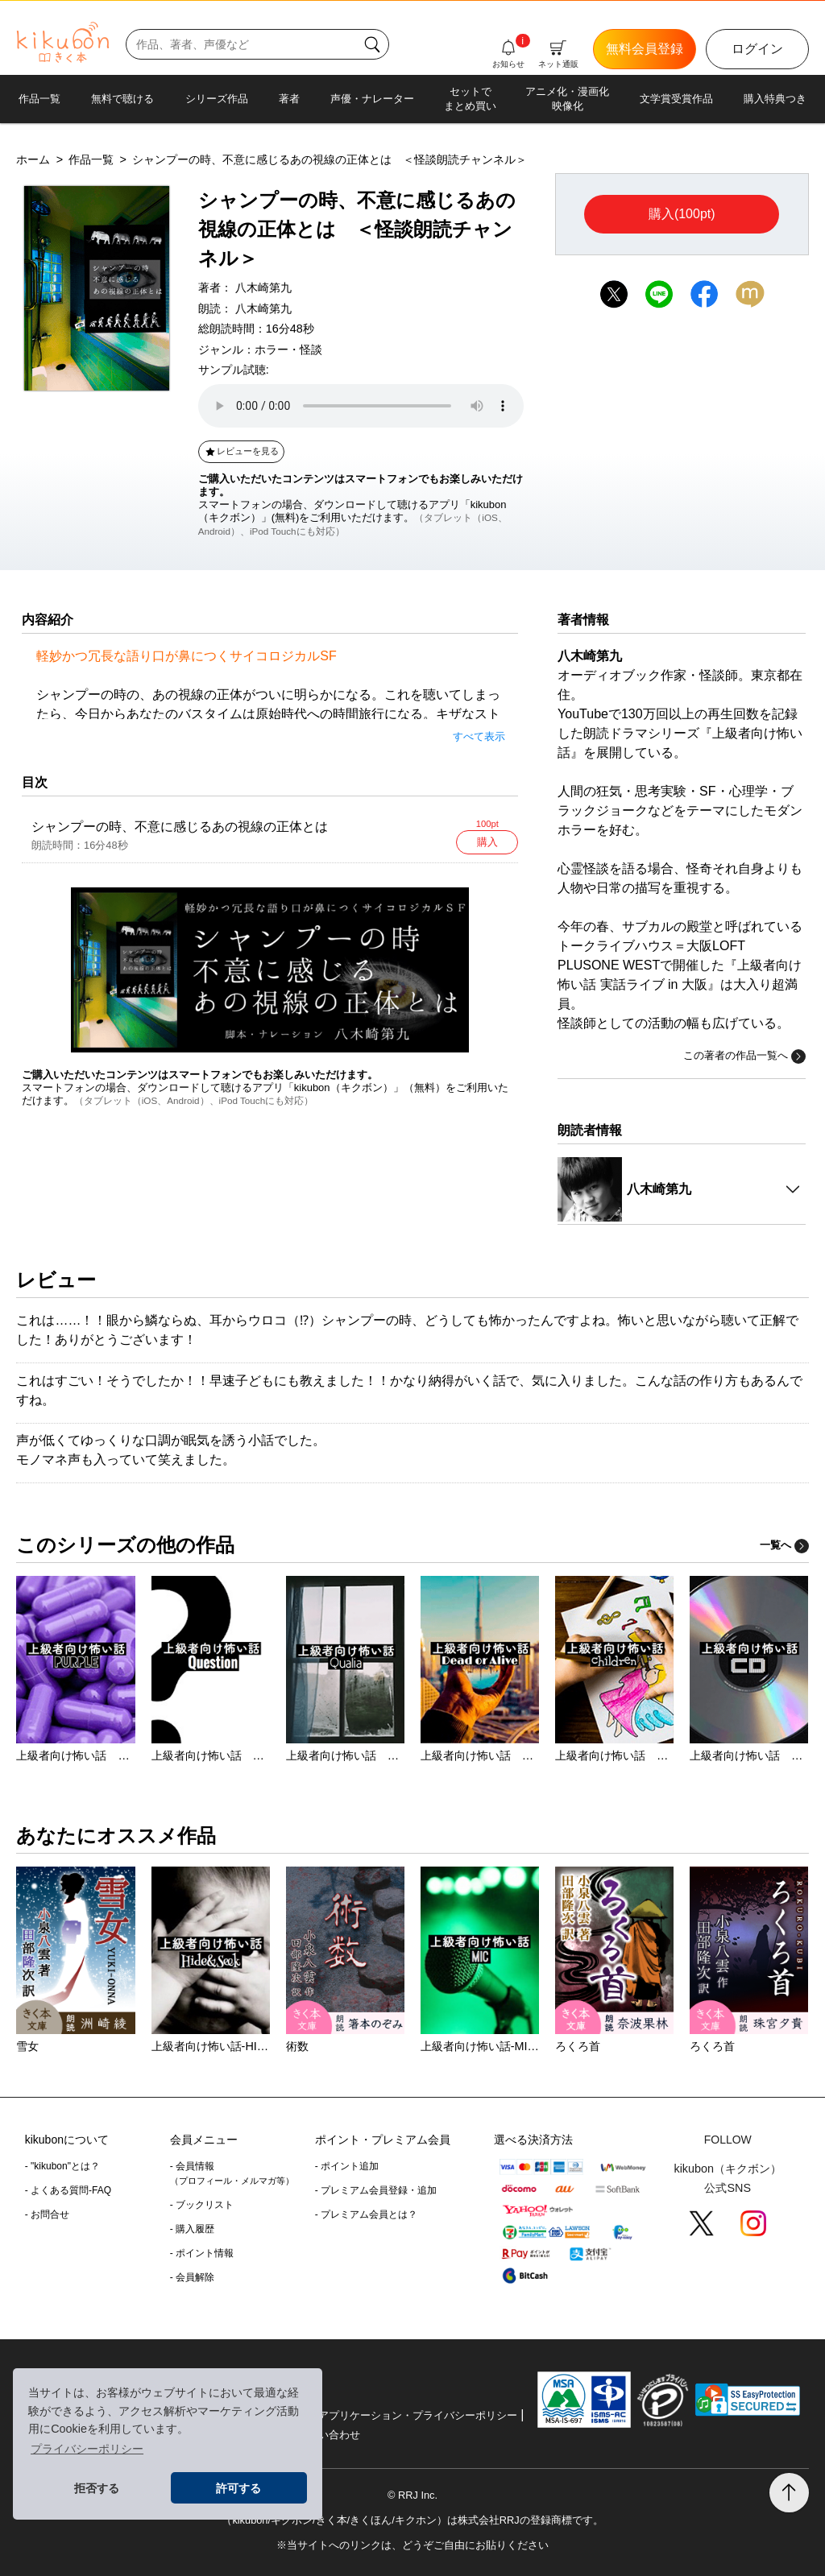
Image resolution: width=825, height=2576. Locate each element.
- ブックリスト (202, 2204)
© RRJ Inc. (412, 2495)
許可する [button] (238, 2488)
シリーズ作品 (216, 99)
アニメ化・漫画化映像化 (567, 98)
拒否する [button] (96, 2488)
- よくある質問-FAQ (68, 2190)
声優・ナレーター (372, 99)
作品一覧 (39, 99)
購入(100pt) (682, 214)
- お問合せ (47, 2214)
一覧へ (784, 1545)
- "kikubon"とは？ (62, 2166)
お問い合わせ (328, 2435)
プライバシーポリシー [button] (87, 2448)
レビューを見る (241, 451)
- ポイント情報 (202, 2253)
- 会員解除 (192, 2277)
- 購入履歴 (192, 2229)
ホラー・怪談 (288, 349)
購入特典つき (775, 99)
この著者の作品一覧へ (744, 1056)
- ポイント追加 (347, 2166)
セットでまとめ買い (470, 98)
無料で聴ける (122, 99)
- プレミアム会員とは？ (366, 2214)
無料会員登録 (644, 49)
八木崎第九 (263, 287)
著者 (289, 99)
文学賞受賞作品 (676, 99)
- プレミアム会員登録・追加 (376, 2190)
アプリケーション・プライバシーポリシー (417, 2415)
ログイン (757, 49)
